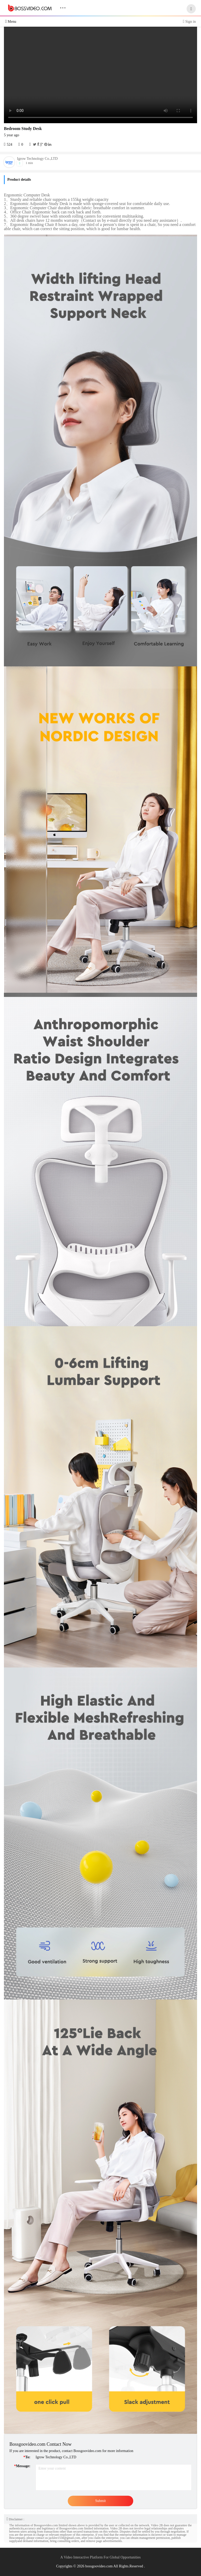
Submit (100, 2501)
